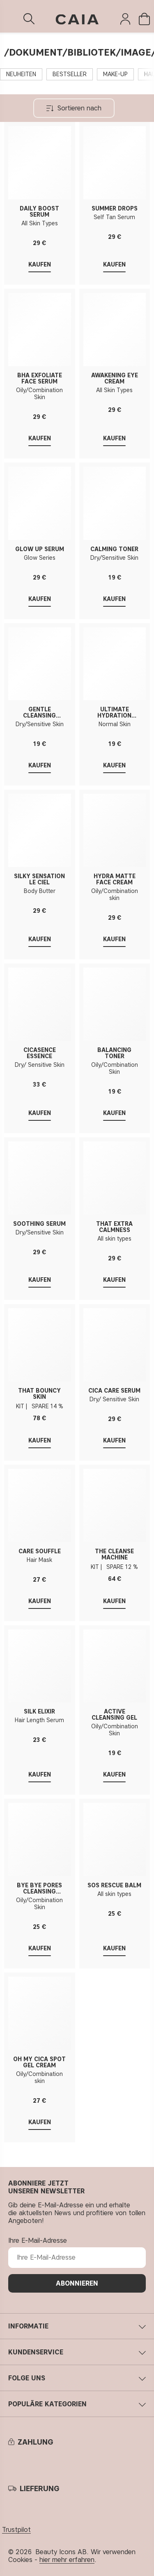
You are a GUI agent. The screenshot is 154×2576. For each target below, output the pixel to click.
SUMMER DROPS (115, 209)
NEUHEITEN (21, 74)
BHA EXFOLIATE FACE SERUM (39, 378)
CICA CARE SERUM (114, 1391)
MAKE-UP (115, 74)
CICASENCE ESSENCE (39, 1053)
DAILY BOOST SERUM (39, 212)
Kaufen (39, 1440)
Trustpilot (16, 2530)
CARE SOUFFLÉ (39, 1551)
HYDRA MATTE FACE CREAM (115, 879)
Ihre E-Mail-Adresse (37, 2240)
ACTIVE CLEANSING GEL (114, 1715)
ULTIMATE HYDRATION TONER (114, 712)
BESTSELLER (70, 74)
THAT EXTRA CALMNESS (114, 1227)
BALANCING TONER (114, 1053)
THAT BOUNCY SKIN (39, 1394)
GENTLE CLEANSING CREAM (39, 712)
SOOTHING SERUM (39, 1224)
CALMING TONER (114, 549)
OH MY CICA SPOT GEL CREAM (39, 2062)
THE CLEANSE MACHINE (114, 1554)
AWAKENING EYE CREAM (114, 378)
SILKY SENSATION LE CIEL (39, 879)
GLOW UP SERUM (39, 549)
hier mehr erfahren (66, 2560)
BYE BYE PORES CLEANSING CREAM (39, 1888)
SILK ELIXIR (39, 1712)
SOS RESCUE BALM (114, 1885)
